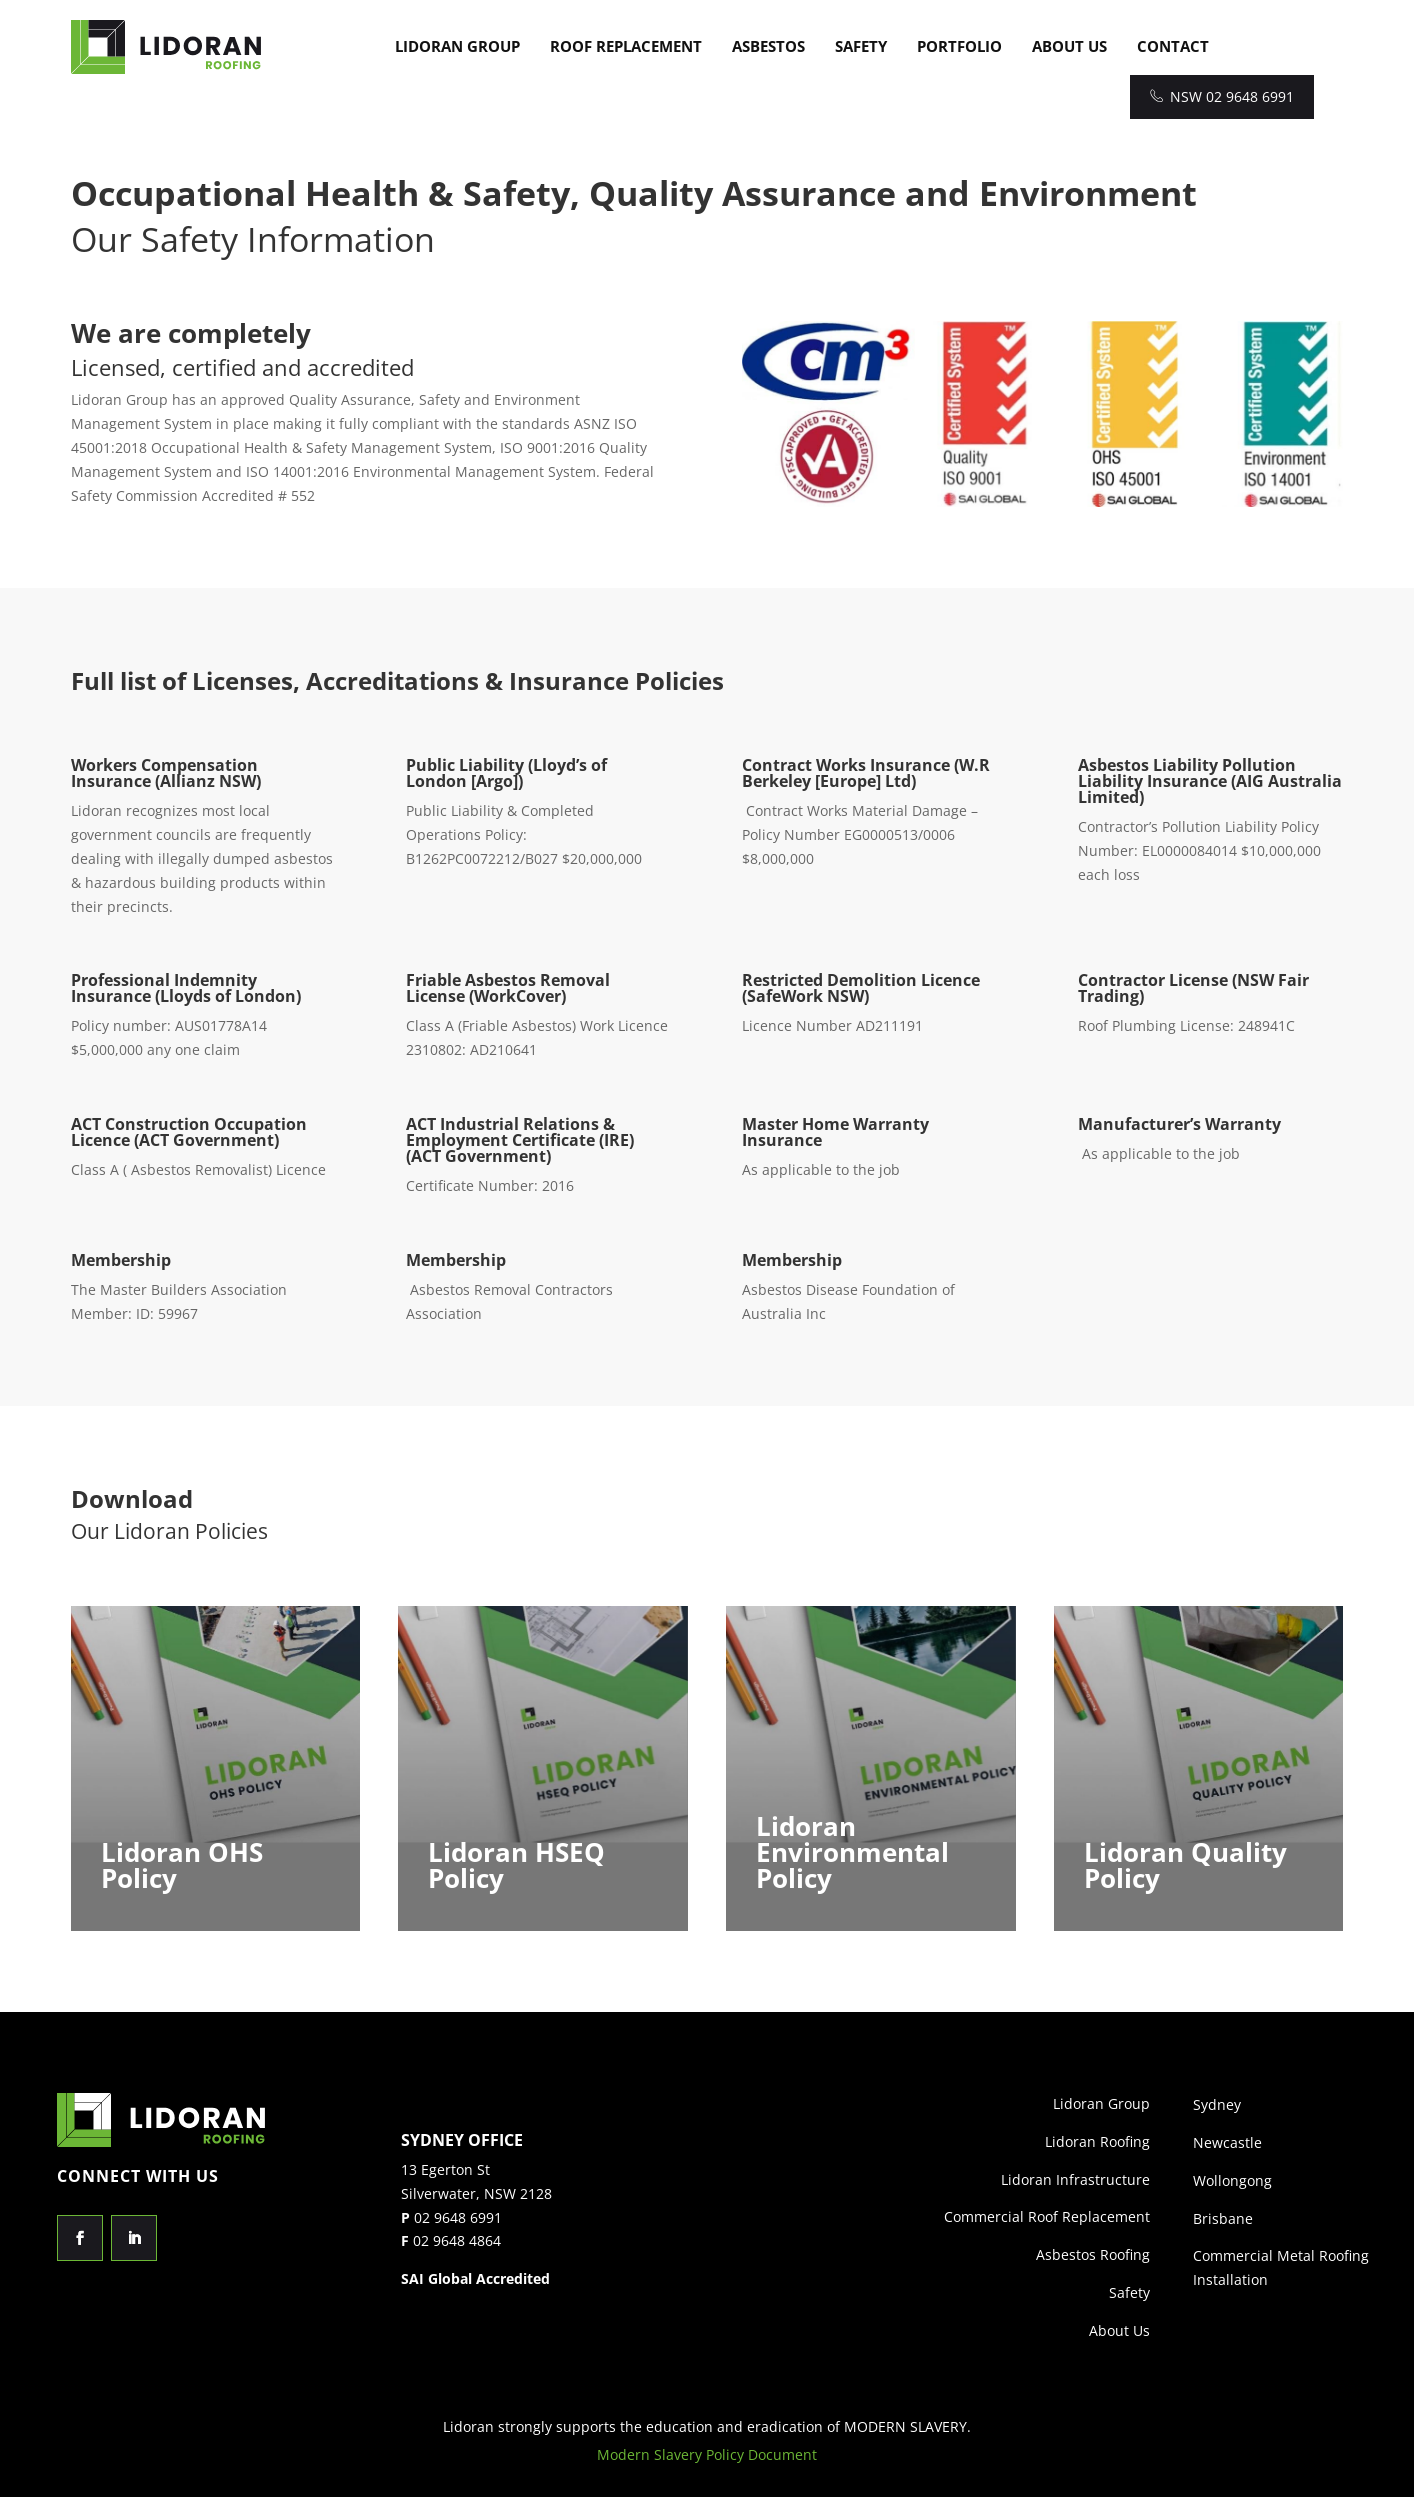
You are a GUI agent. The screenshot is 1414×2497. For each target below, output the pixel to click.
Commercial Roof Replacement (1047, 2216)
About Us (1069, 46)
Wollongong (1232, 2180)
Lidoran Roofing (1097, 2141)
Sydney (1217, 2104)
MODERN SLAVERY (905, 2426)
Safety (861, 46)
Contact (1173, 46)
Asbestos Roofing (1093, 2254)
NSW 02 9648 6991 (1222, 96)
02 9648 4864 (457, 2240)
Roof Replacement (626, 46)
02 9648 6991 (458, 2217)
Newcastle (1227, 2142)
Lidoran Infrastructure (1075, 2179)
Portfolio (959, 46)
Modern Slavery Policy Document (707, 2454)
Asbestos (768, 46)
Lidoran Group (457, 46)
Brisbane (1223, 2218)
